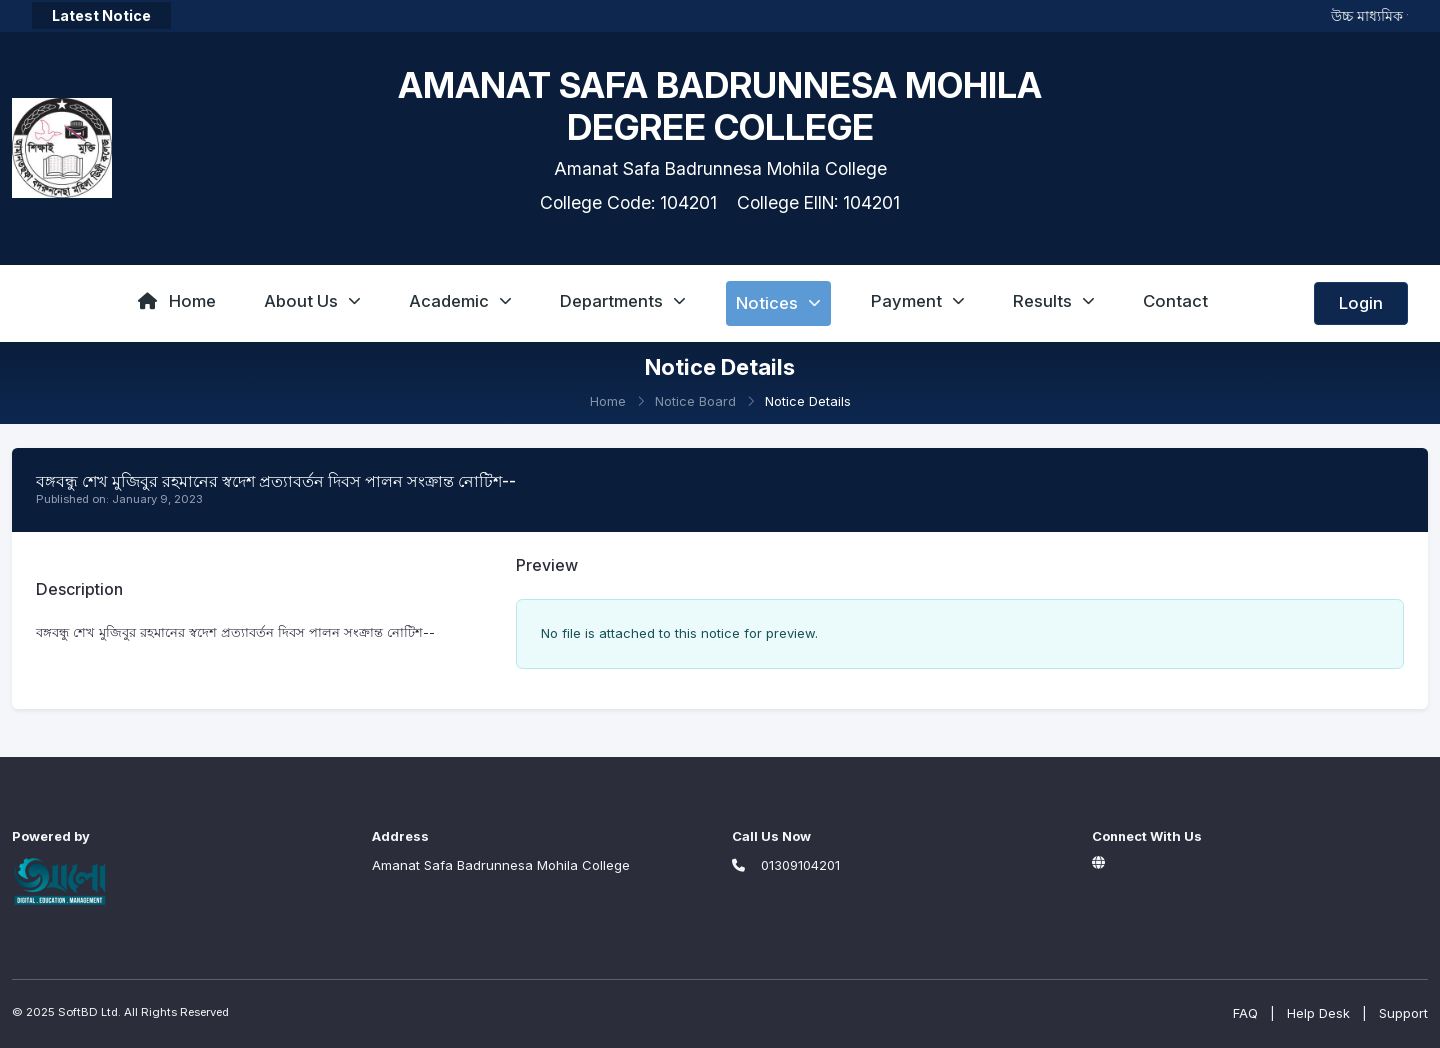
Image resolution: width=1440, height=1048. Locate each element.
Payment (918, 301)
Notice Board (695, 401)
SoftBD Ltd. (89, 1012)
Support (1403, 1013)
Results (1054, 301)
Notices (778, 303)
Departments (623, 301)
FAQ (1245, 1013)
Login (1361, 303)
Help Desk (1318, 1013)
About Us (312, 301)
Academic (460, 301)
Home (177, 301)
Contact (1175, 301)
